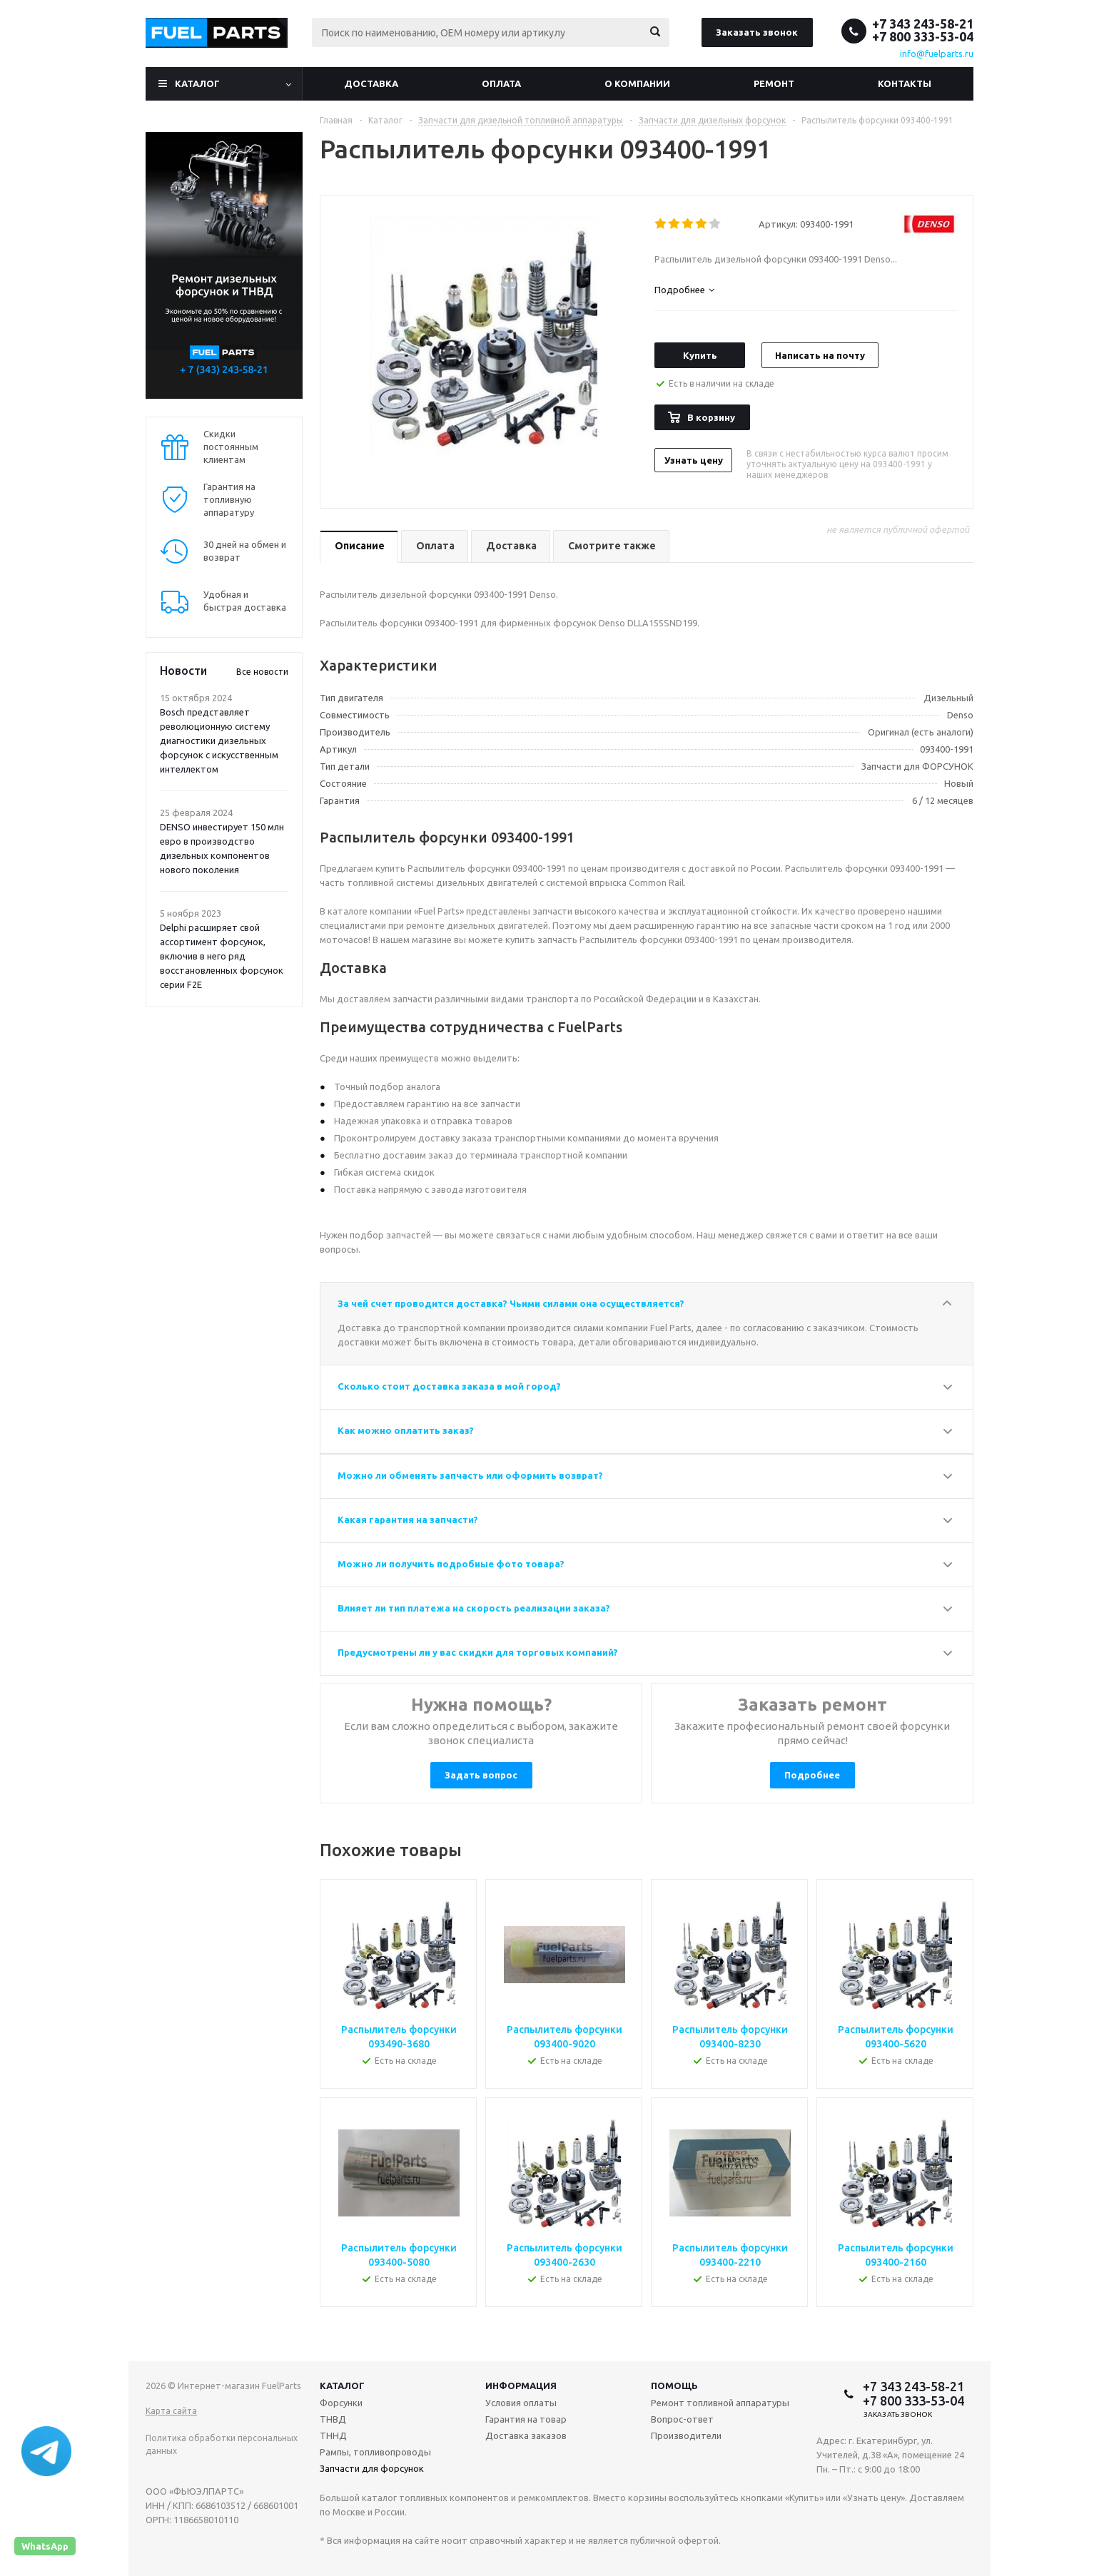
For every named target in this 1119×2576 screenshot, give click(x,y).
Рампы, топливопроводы (375, 2452)
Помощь (674, 2386)
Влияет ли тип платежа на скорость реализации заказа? (474, 1608)
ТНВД (333, 2419)
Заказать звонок (757, 32)
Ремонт (774, 83)
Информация (521, 2386)
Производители (686, 2435)
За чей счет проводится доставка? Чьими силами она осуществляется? (511, 1303)
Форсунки (341, 2403)
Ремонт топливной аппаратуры (720, 2403)
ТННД (333, 2435)
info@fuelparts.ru (936, 53)
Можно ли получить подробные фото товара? (451, 1564)
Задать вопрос (481, 1775)
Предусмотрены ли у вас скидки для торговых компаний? (478, 1652)
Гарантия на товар (526, 2419)
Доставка (371, 83)
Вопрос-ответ (682, 2419)
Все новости (262, 671)
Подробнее (812, 1775)
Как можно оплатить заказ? (406, 1430)
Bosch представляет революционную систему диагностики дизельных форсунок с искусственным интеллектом (219, 740)
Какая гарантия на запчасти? (408, 1519)
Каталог (197, 83)
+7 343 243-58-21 (922, 23)
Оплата (501, 83)
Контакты (904, 83)
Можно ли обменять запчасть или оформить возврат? (470, 1475)
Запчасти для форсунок (372, 2468)
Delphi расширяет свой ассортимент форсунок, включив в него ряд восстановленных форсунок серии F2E (221, 955)
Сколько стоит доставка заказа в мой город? (449, 1386)
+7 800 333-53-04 (922, 36)
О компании (637, 83)
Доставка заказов (526, 2435)
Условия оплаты (521, 2403)
